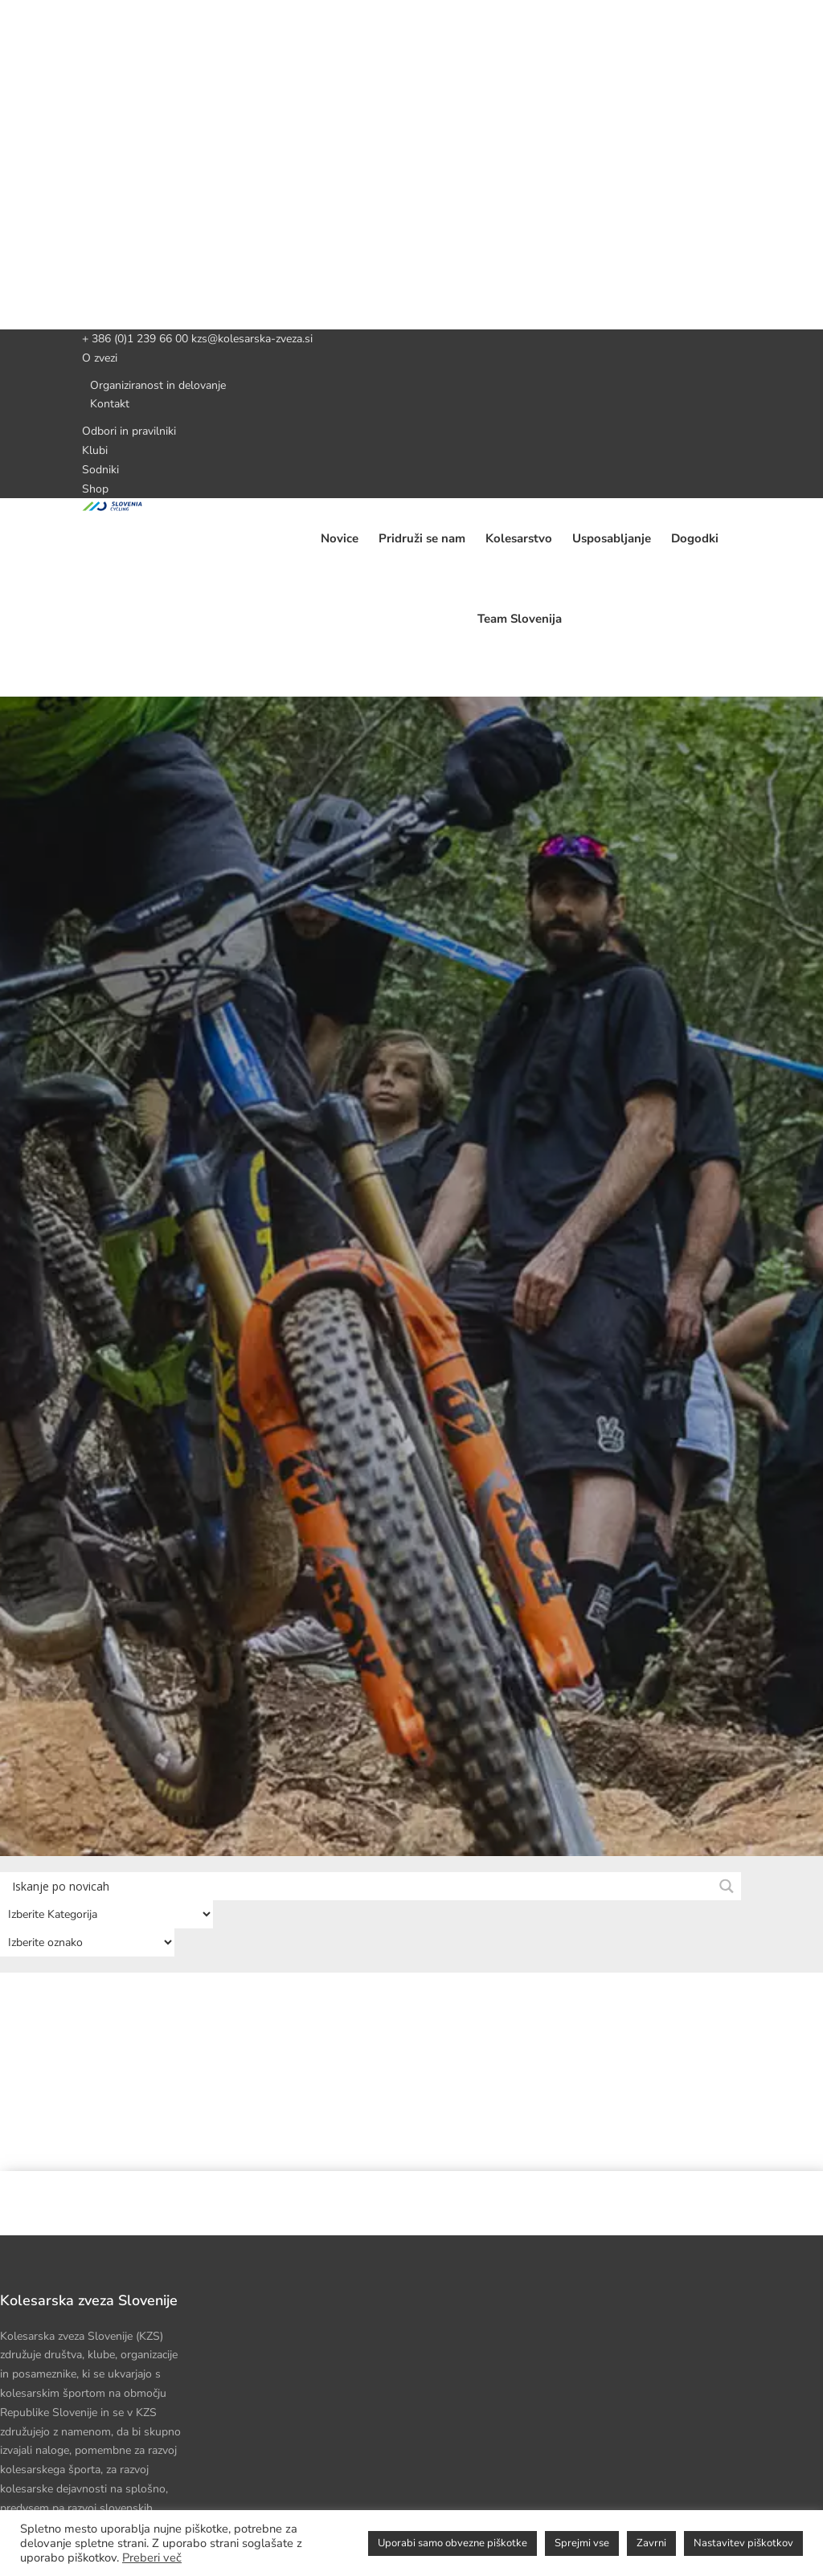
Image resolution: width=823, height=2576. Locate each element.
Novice (339, 538)
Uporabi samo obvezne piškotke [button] (452, 2543)
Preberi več (152, 2557)
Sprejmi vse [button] (582, 2543)
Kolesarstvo (518, 538)
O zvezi (99, 358)
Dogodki (695, 538)
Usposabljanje (611, 538)
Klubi (95, 450)
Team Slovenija (519, 619)
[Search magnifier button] (727, 1886)
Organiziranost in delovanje (158, 385)
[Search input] (360, 1885)
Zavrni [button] (651, 2543)
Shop (95, 489)
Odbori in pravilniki (129, 431)
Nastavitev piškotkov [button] (743, 2543)
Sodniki (100, 469)
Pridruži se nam (422, 538)
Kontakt (109, 403)
